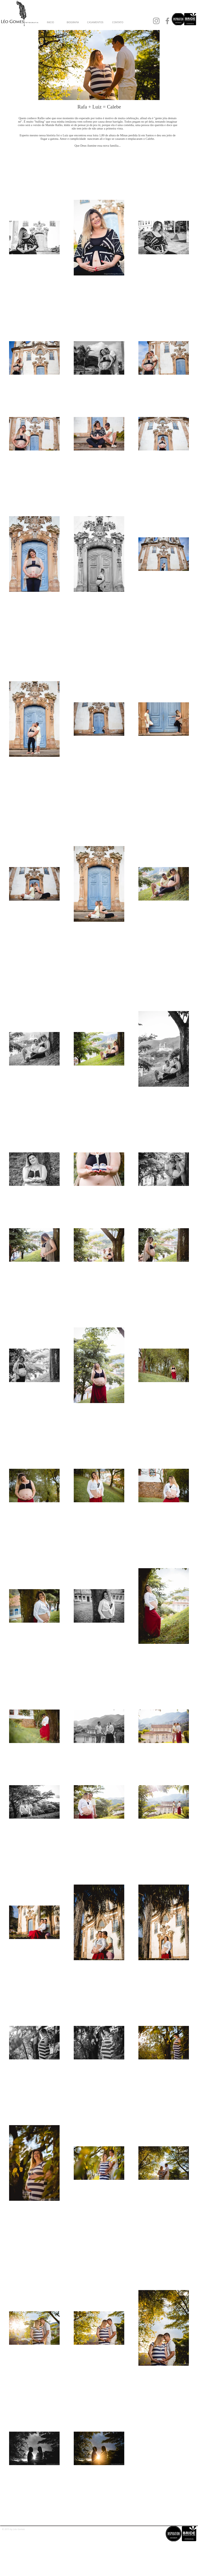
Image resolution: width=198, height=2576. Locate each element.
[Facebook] (167, 21)
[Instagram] (156, 21)
